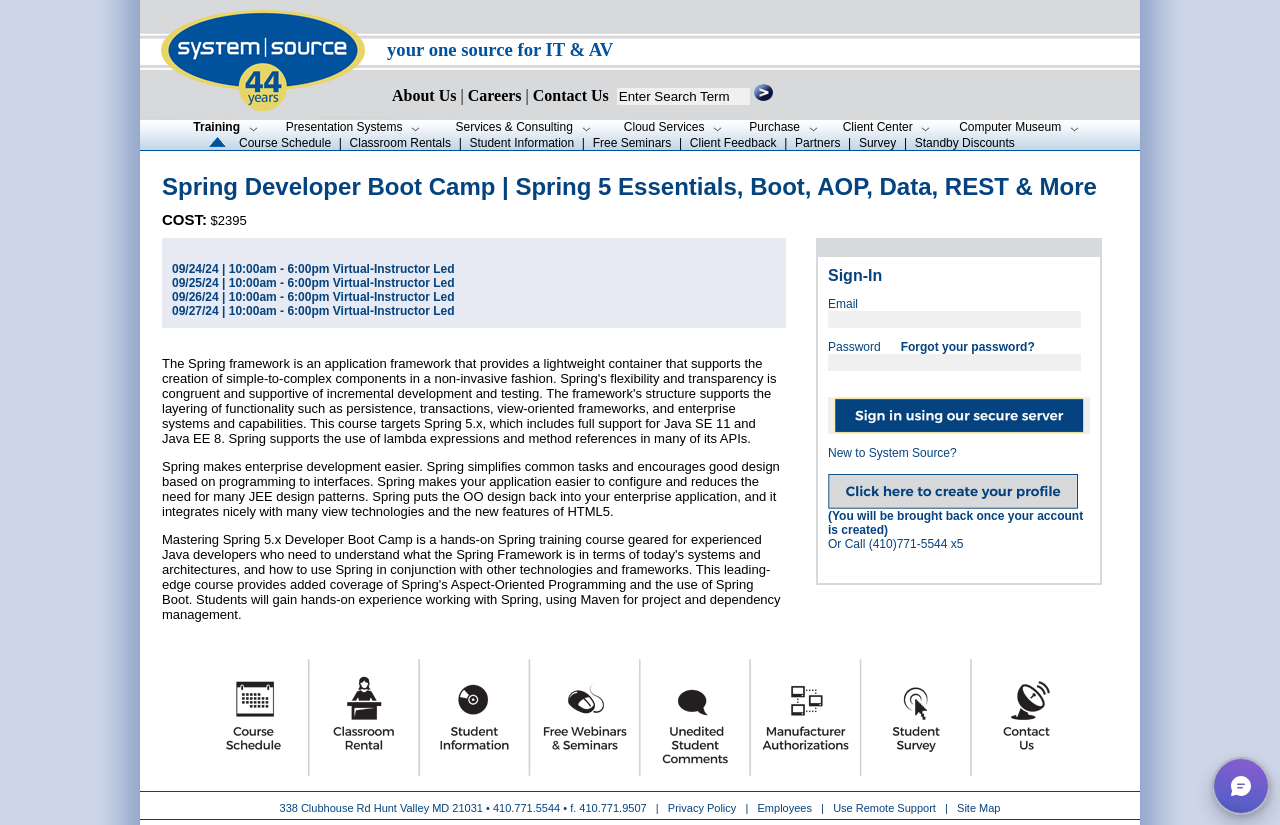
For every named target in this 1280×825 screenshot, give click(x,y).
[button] (1241, 786)
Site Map (978, 808)
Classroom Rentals (400, 143)
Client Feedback (733, 143)
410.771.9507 (612, 808)
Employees (785, 808)
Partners (817, 143)
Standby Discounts (965, 143)
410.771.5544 (526, 808)
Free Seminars (632, 143)
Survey (877, 143)
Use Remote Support (884, 808)
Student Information (521, 143)
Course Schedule (285, 143)
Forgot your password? (968, 347)
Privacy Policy (704, 808)
